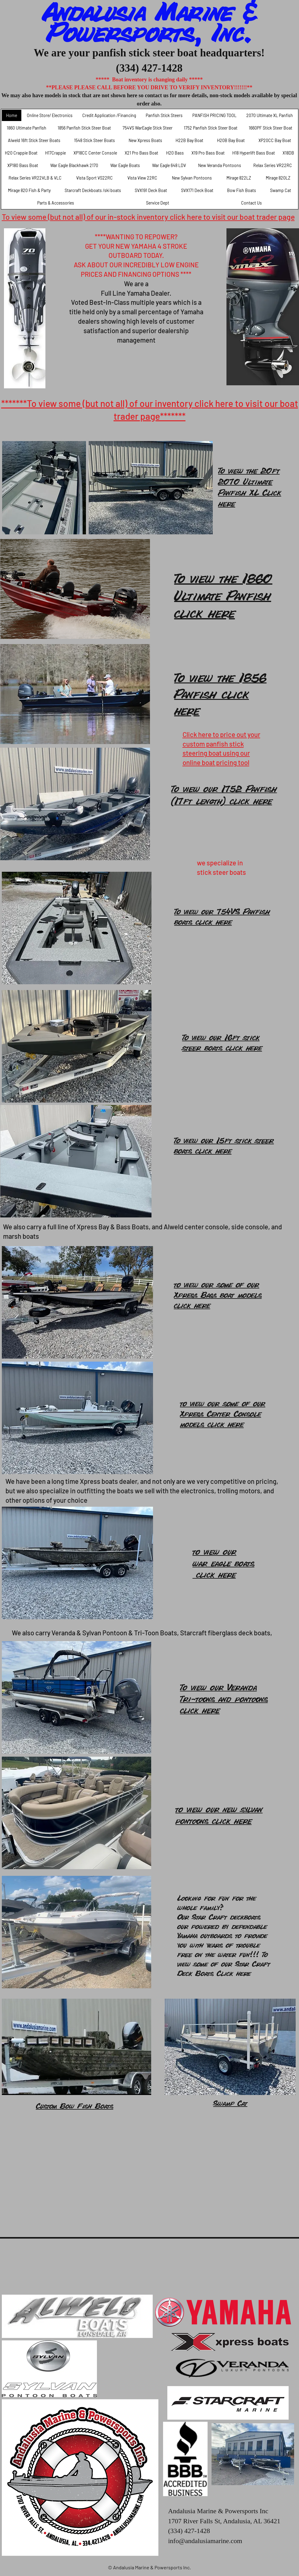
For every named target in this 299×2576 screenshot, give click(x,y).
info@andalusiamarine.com (205, 2541)
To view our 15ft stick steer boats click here (224, 1145)
